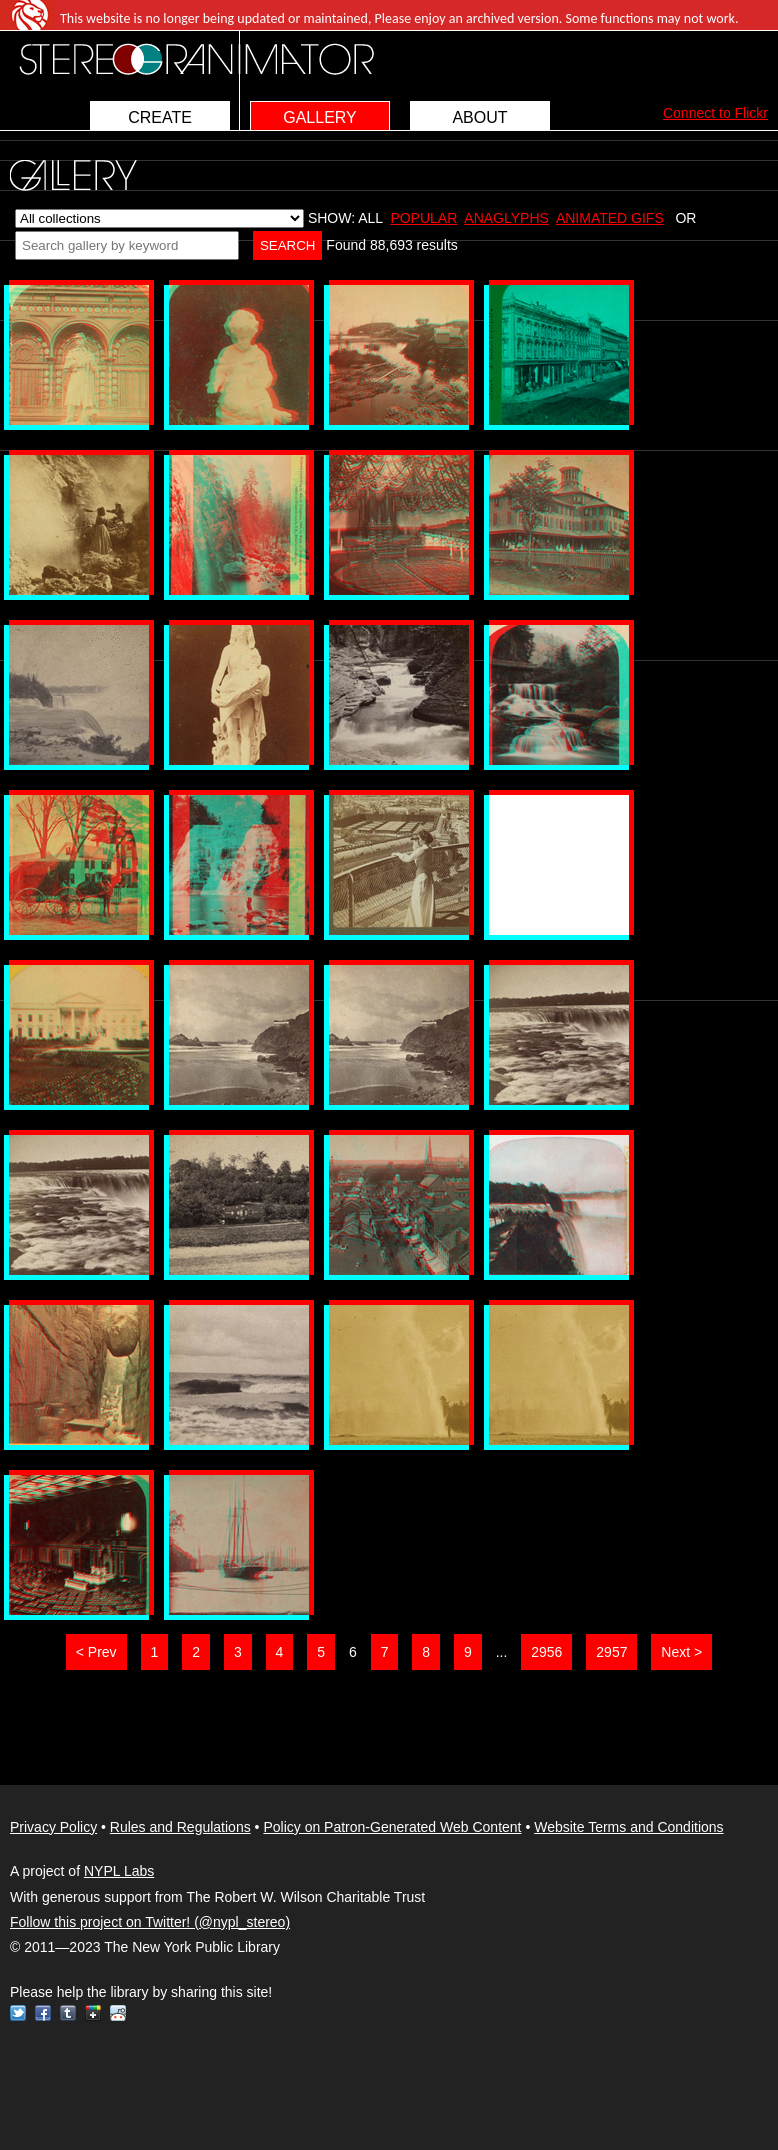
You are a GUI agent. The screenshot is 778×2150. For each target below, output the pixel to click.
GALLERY (320, 117)
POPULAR (423, 218)
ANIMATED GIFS (610, 218)
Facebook (43, 2013)
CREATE (160, 117)
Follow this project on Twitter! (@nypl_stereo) (150, 1922)
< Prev (96, 1652)
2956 (546, 1652)
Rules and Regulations (180, 1827)
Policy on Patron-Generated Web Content (392, 1827)
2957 (611, 1652)
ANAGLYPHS (506, 218)
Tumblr (68, 2013)
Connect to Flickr (715, 113)
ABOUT (479, 117)
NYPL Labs (119, 1871)
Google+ (93, 2013)
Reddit (118, 2013)
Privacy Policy (53, 1827)
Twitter (18, 2013)
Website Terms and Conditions (628, 1827)
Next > (681, 1652)
